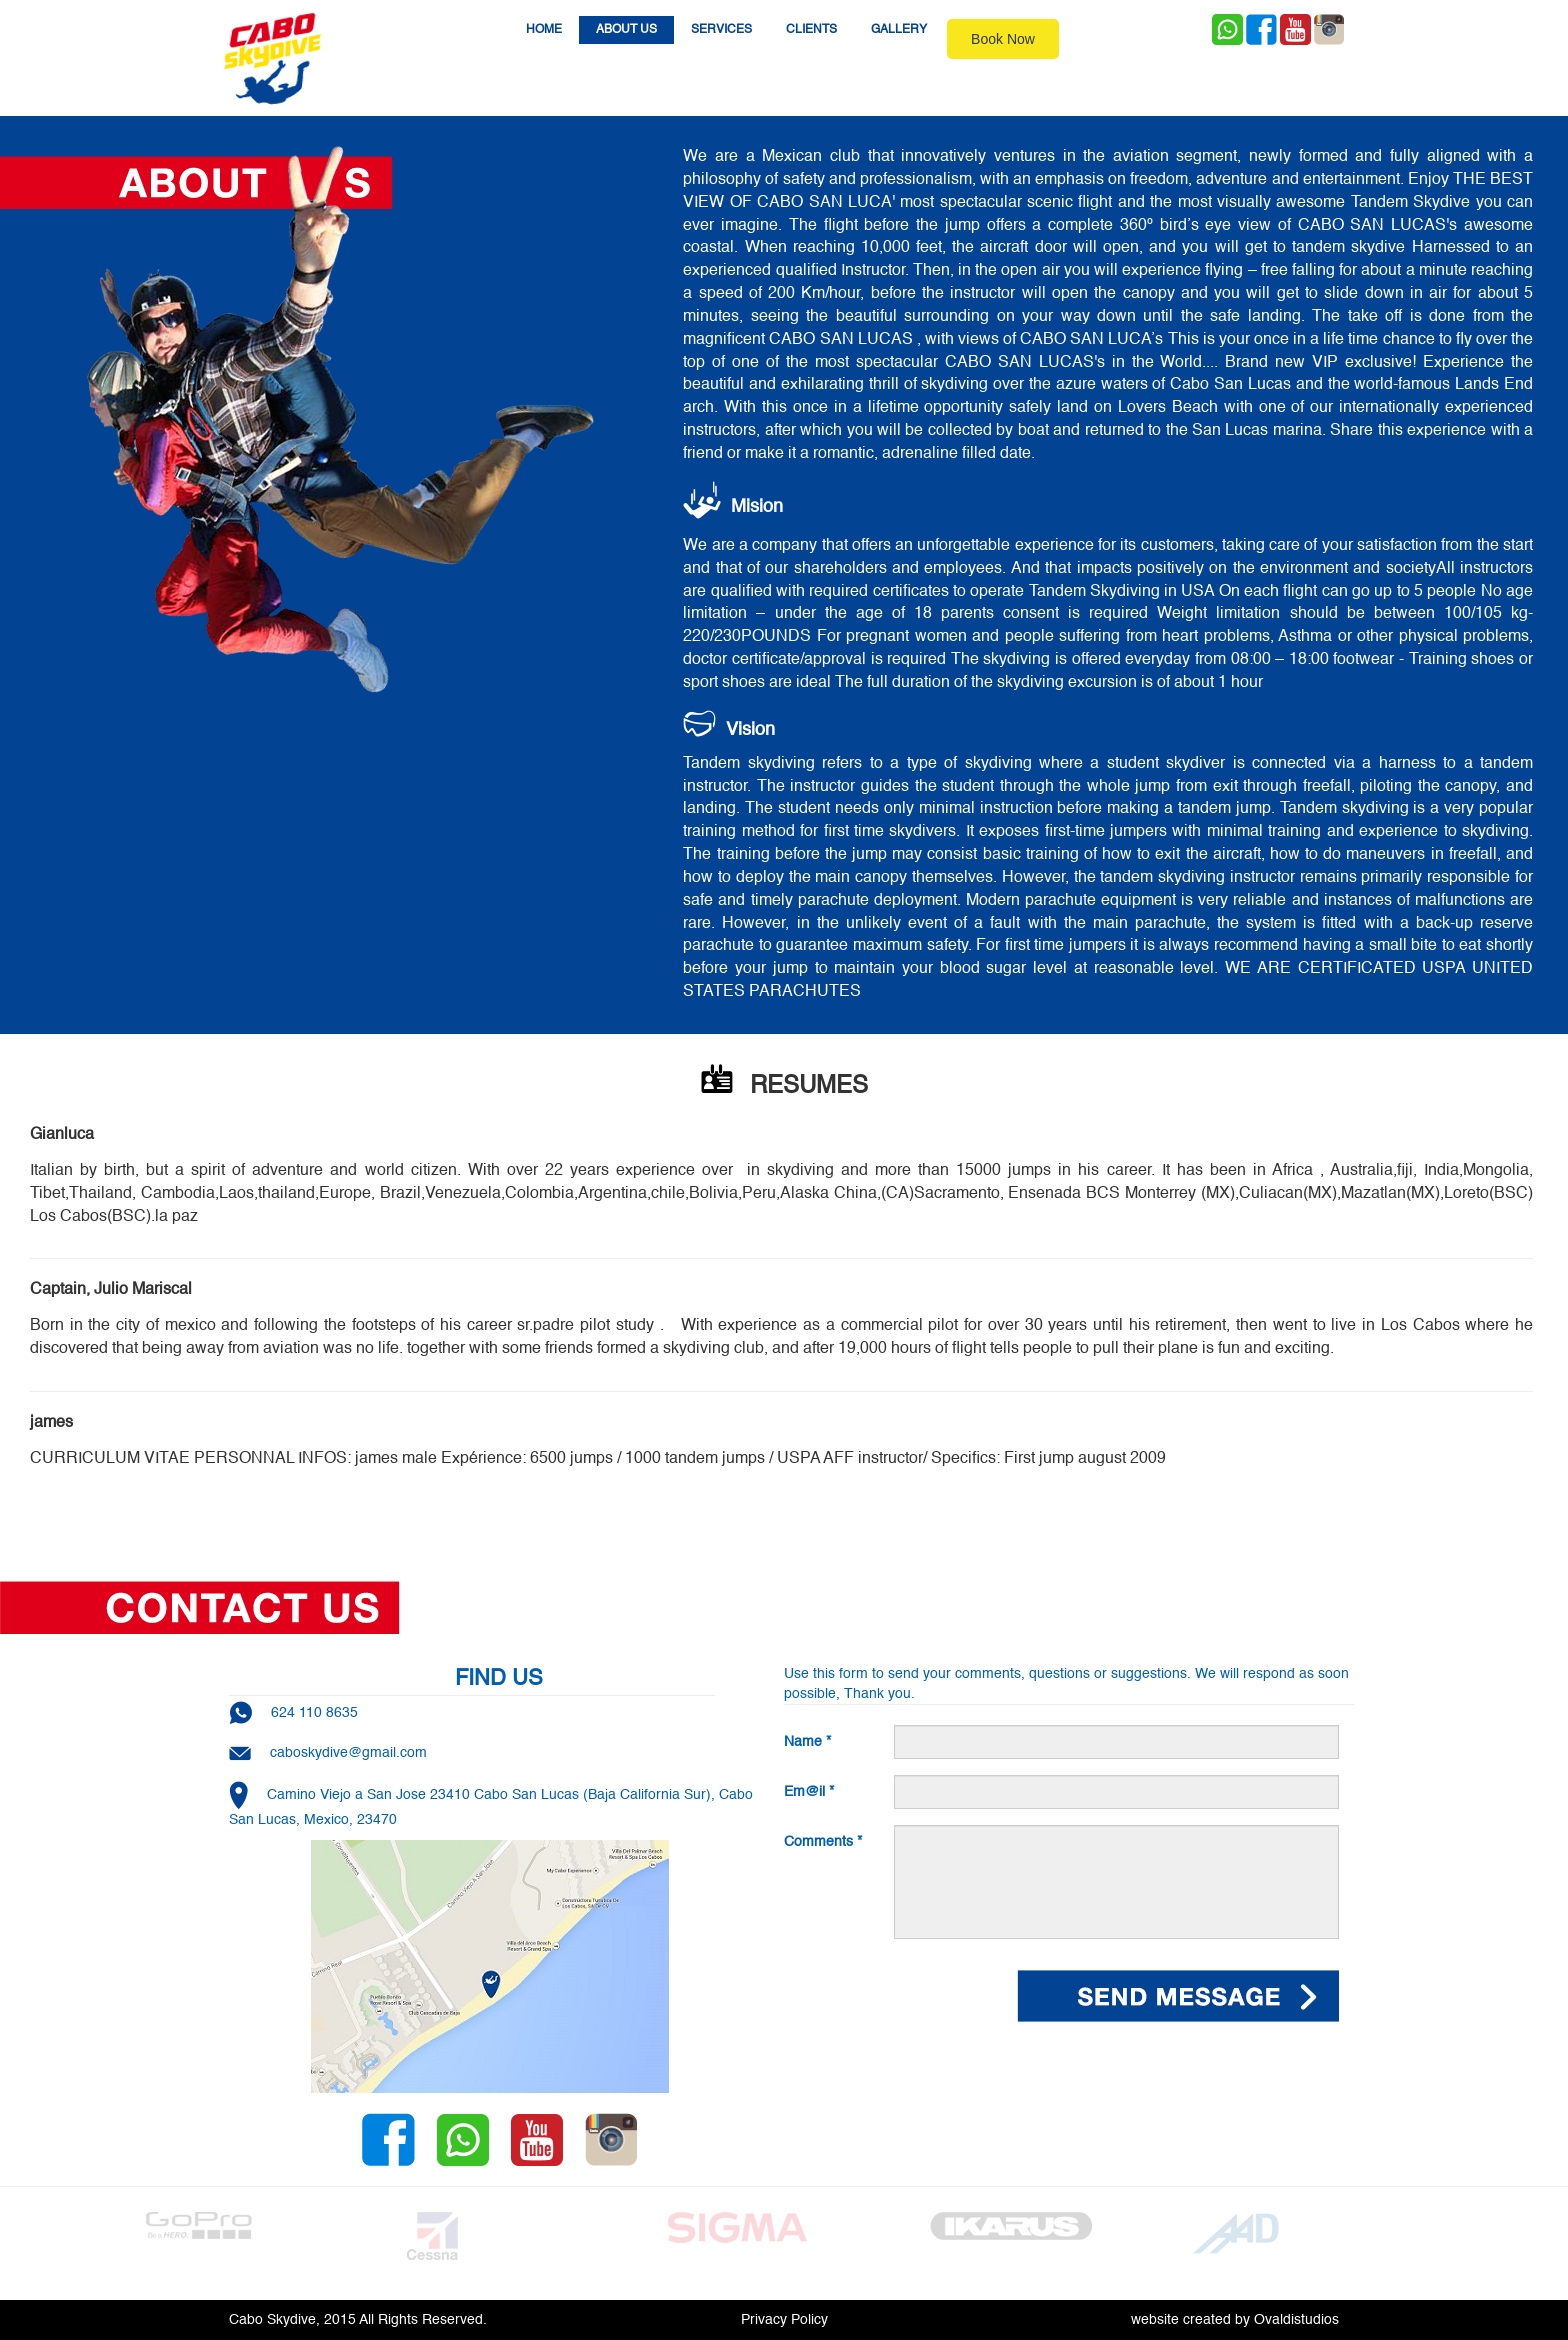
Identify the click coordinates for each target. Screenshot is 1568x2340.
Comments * (823, 1842)
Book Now (1003, 39)
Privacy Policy (784, 2320)
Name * (807, 1742)
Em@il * (809, 1792)
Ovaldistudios (1296, 2320)
